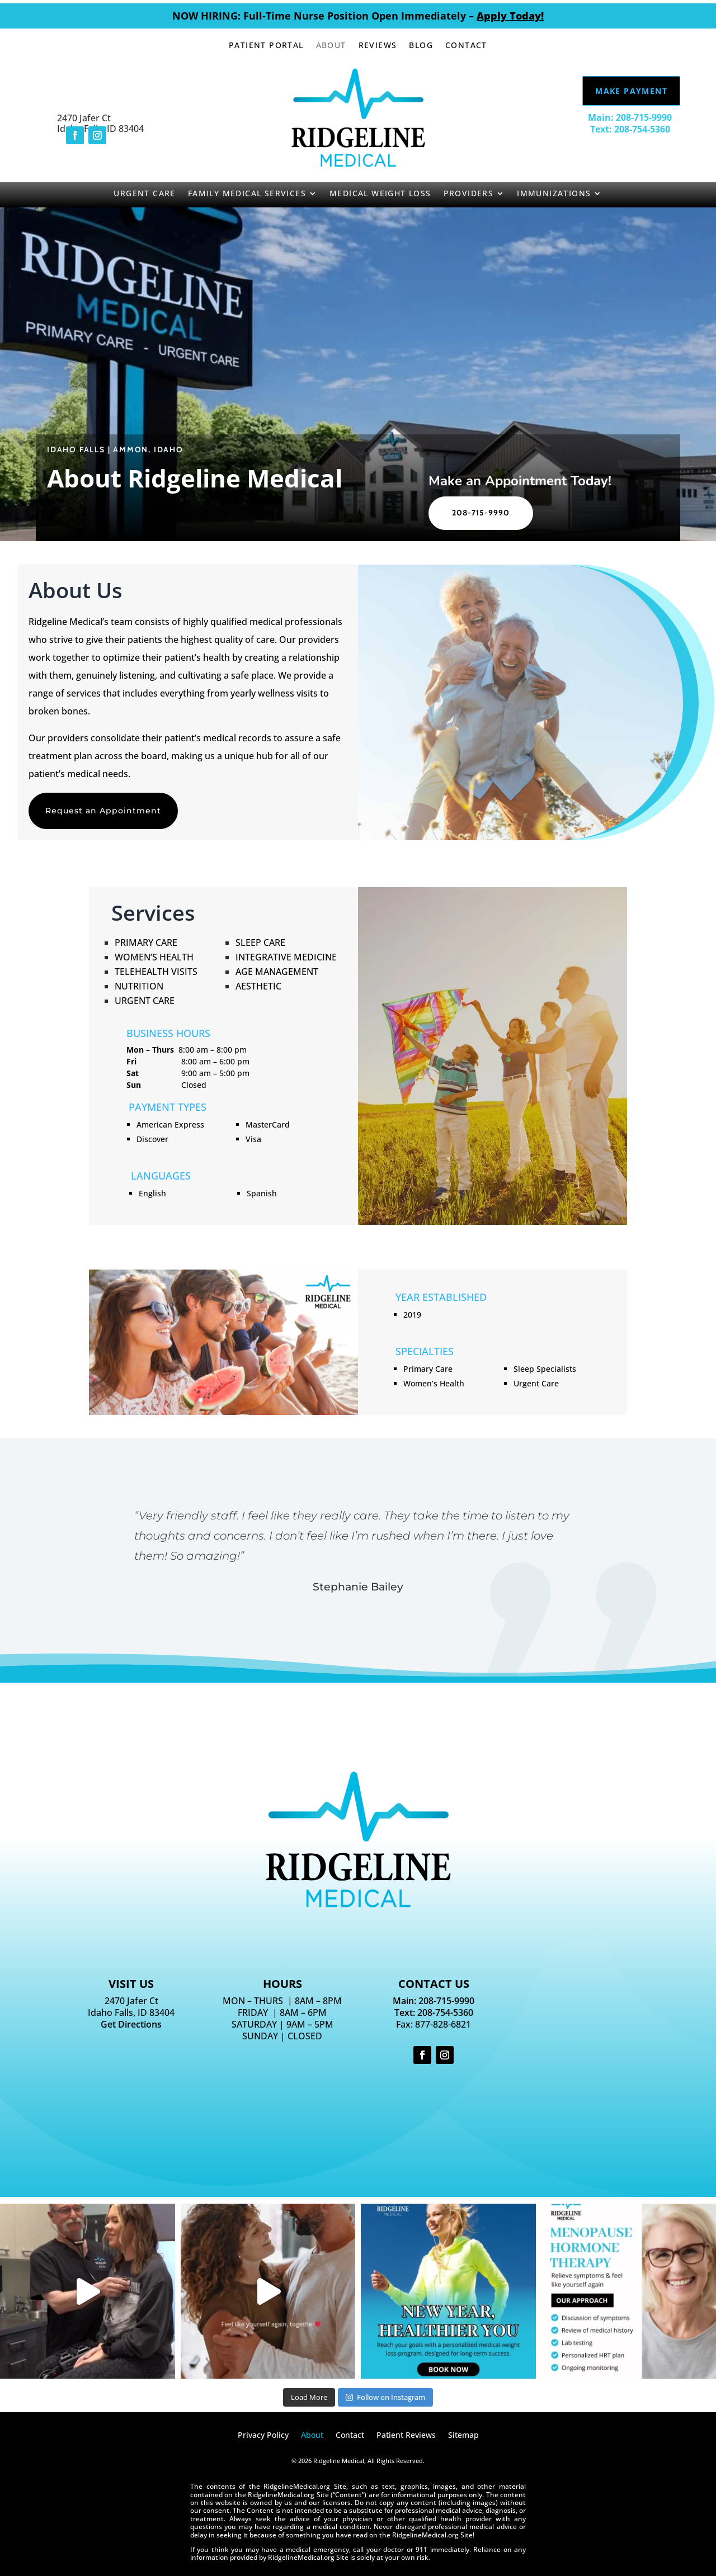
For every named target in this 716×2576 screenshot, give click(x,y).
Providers (469, 194)
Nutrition (139, 986)
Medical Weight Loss (380, 194)
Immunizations (554, 194)
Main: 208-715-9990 (630, 117)
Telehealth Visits (156, 971)
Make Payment (631, 91)
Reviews (378, 45)
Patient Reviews (406, 2435)
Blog (421, 45)
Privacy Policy (263, 2435)
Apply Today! (510, 15)
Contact (466, 45)
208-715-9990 (481, 513)
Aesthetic (258, 986)
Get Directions (131, 2024)
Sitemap (463, 2435)
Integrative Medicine (286, 957)
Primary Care (146, 942)
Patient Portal (266, 45)
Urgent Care (144, 194)
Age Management (276, 971)
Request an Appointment (103, 811)
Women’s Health (154, 957)
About (331, 45)
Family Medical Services (247, 194)
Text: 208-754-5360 (630, 129)
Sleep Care (260, 942)
